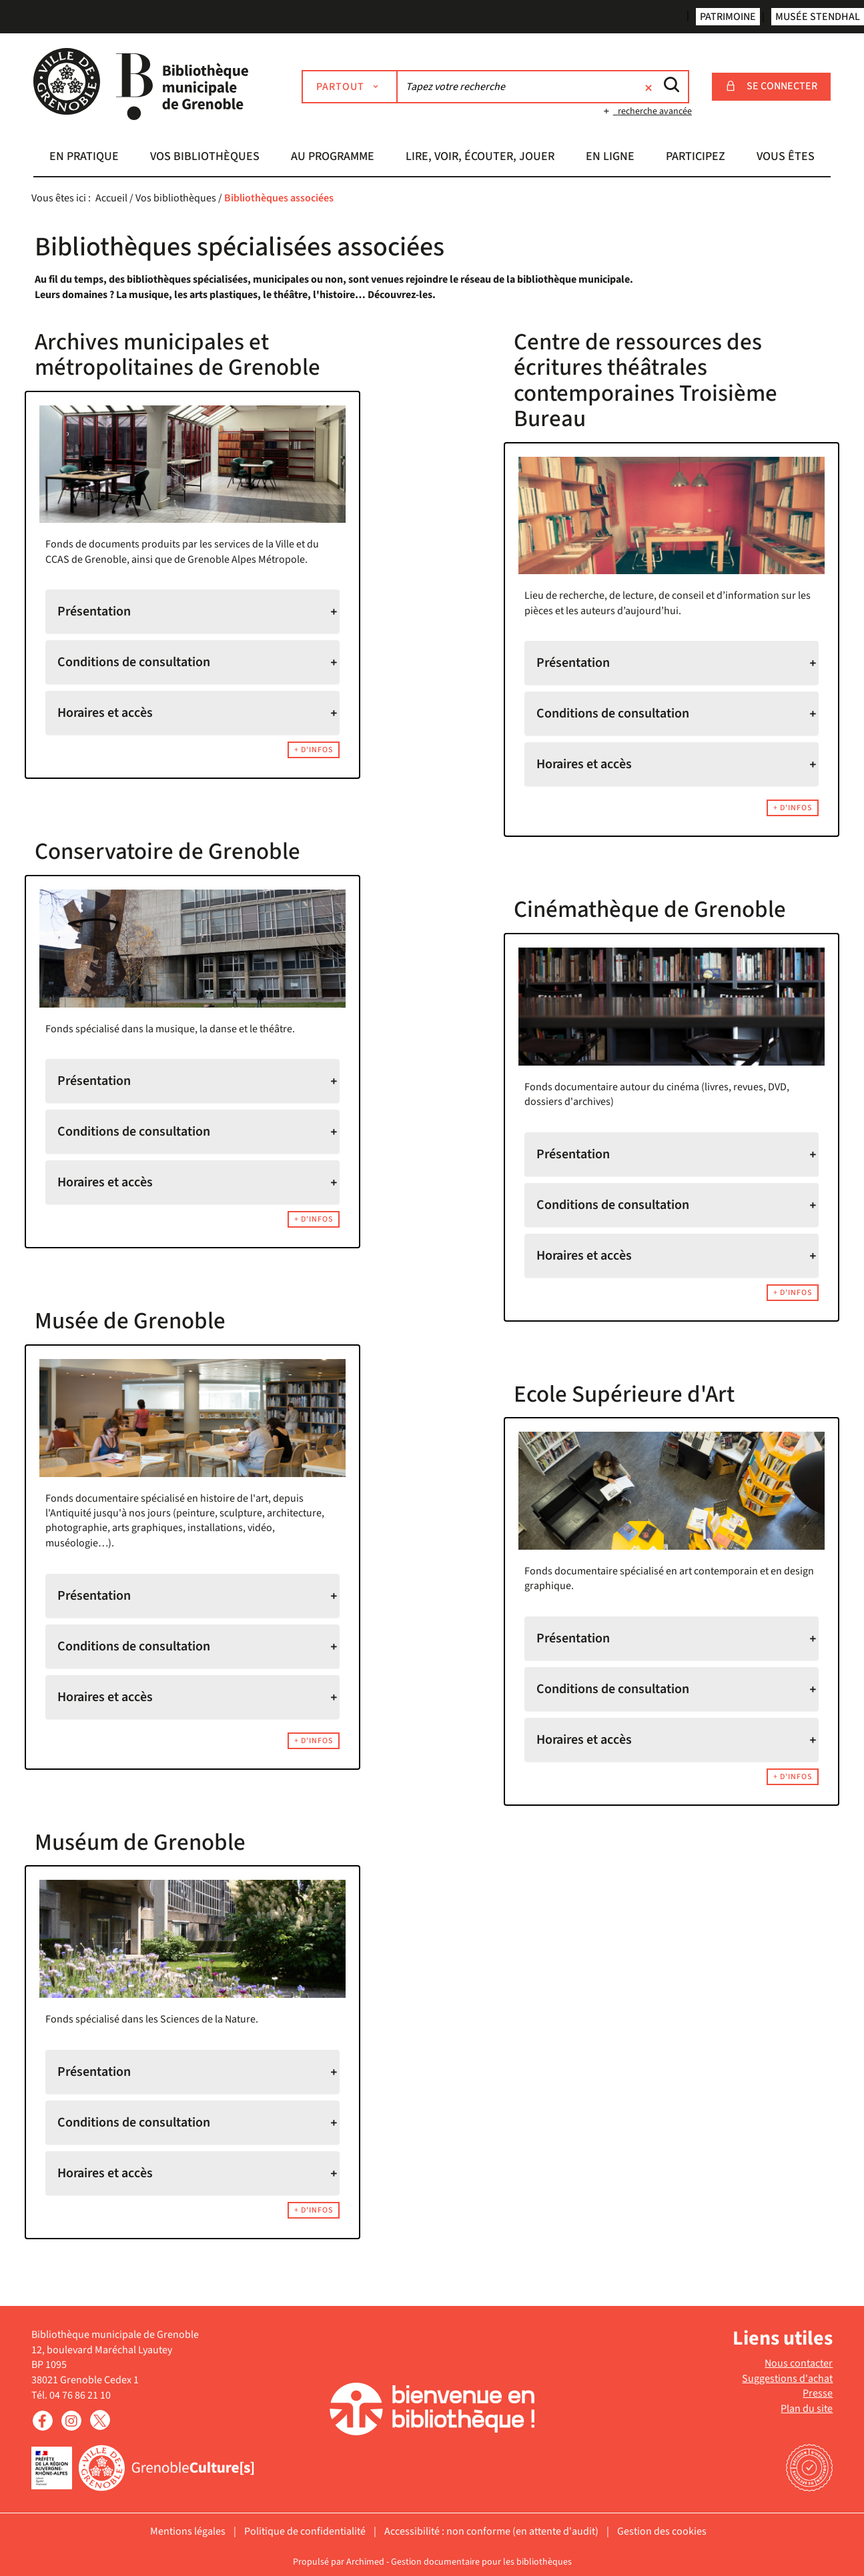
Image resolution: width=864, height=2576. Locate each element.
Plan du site (807, 2408)
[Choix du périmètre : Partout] (350, 86)
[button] (83, 158)
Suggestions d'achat (787, 2378)
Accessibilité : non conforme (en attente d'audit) (491, 2531)
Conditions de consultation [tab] (133, 662)
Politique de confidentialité (305, 2531)
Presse (818, 2393)
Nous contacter (799, 2363)
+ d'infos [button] (313, 750)
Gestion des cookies (662, 2531)
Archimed (365, 2562)
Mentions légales (188, 2531)
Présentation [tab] (94, 611)
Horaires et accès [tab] (105, 713)
